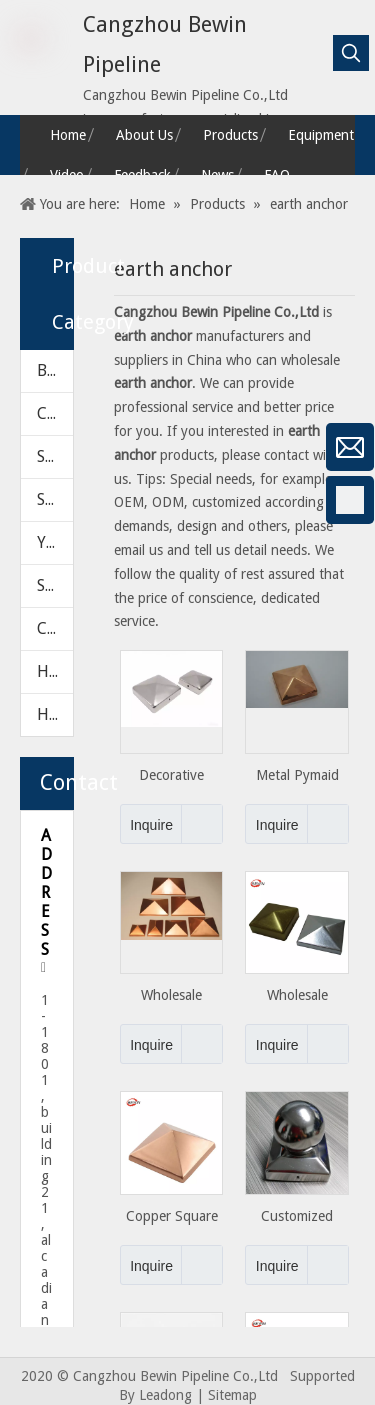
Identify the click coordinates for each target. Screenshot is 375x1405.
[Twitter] (25, 659)
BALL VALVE (55, 370)
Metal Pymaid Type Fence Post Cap (297, 775)
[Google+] (25, 553)
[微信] (25, 447)
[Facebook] (25, 500)
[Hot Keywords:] (351, 53)
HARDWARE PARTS (55, 714)
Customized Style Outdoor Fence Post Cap (297, 1216)
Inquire (146, 824)
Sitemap (232, 1395)
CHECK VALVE (55, 413)
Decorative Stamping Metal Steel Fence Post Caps (171, 775)
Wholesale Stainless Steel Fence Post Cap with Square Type (297, 995)
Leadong (165, 1395)
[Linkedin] (25, 606)
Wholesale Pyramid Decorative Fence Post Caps (171, 995)
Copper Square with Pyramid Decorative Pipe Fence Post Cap (172, 1216)
